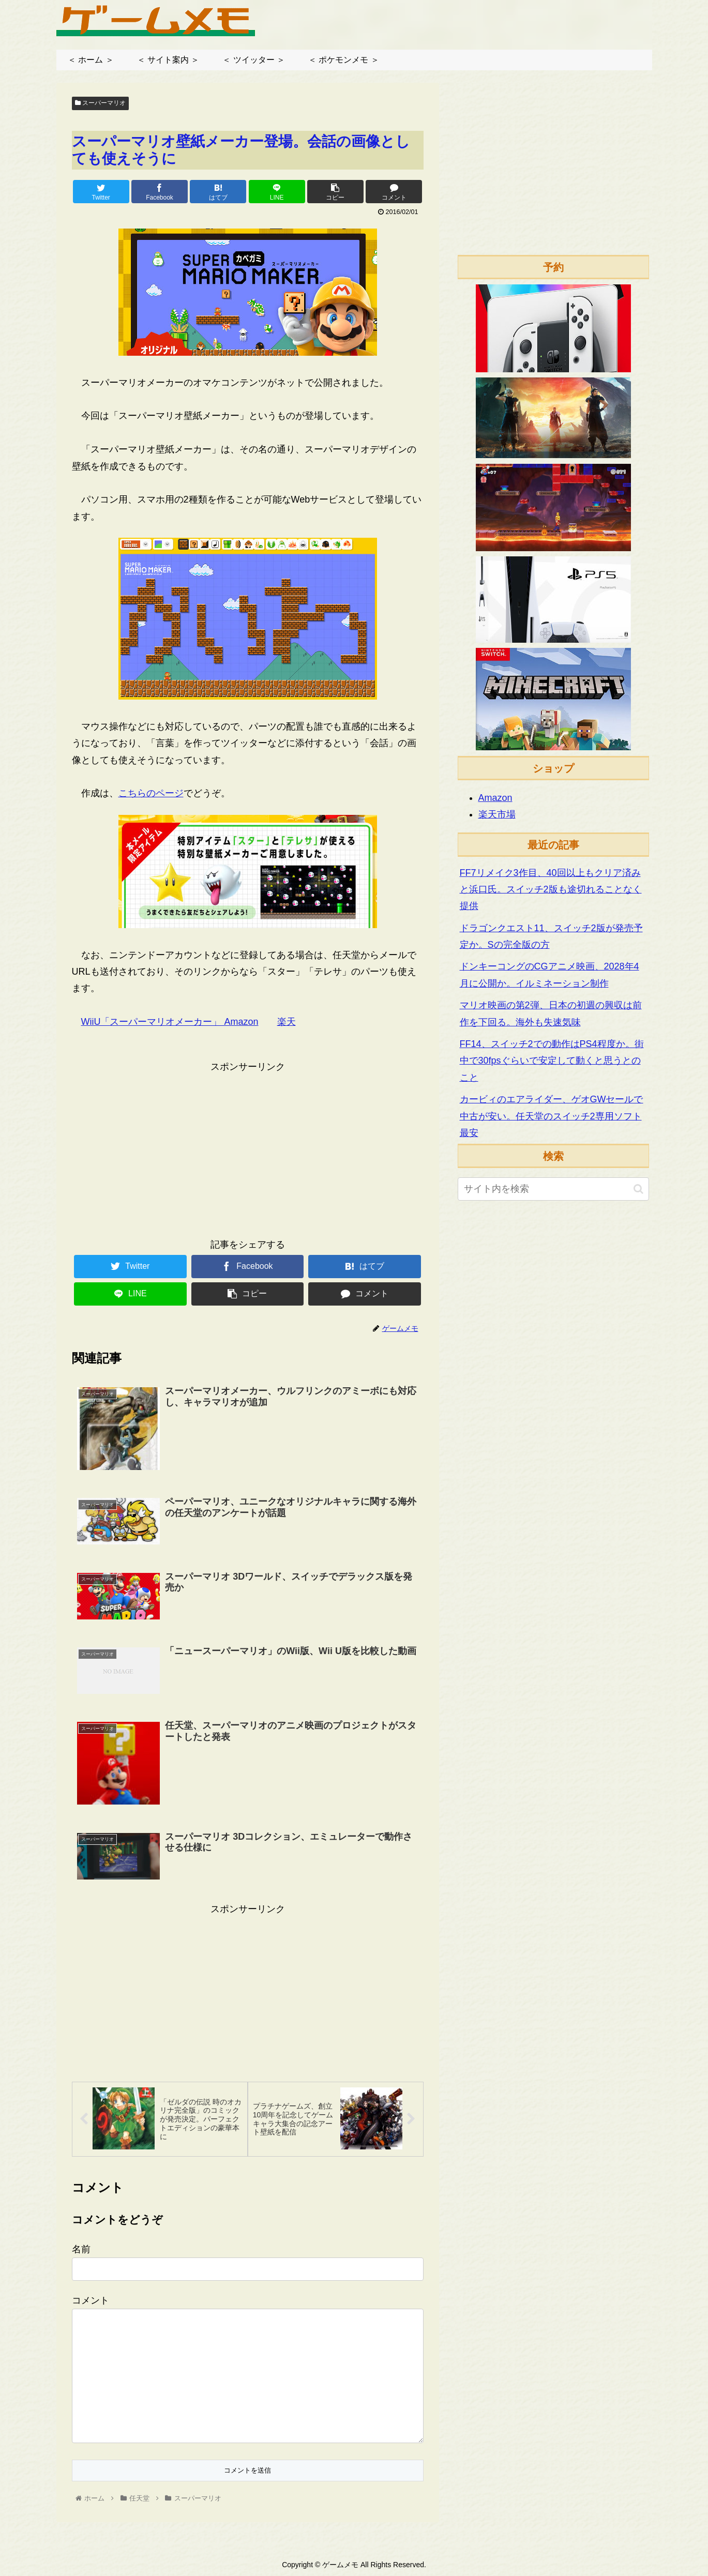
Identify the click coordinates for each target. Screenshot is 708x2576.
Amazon (495, 798)
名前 (81, 2249)
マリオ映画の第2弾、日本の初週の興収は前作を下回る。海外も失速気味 (551, 1013)
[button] (638, 1189)
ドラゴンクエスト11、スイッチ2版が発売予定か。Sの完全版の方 (551, 936)
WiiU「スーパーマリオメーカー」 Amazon (170, 1022)
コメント (90, 2300)
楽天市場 (497, 814)
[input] (553, 1189)
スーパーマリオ (100, 103)
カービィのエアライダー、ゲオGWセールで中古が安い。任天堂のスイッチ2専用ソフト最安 (551, 1116)
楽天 (286, 1022)
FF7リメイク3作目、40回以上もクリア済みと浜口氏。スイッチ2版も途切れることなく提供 (551, 890)
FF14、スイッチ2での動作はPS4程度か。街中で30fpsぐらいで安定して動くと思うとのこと (552, 1061)
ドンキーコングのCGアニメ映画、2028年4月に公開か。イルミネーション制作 (549, 974)
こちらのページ (151, 793)
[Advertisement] (248, 1147)
